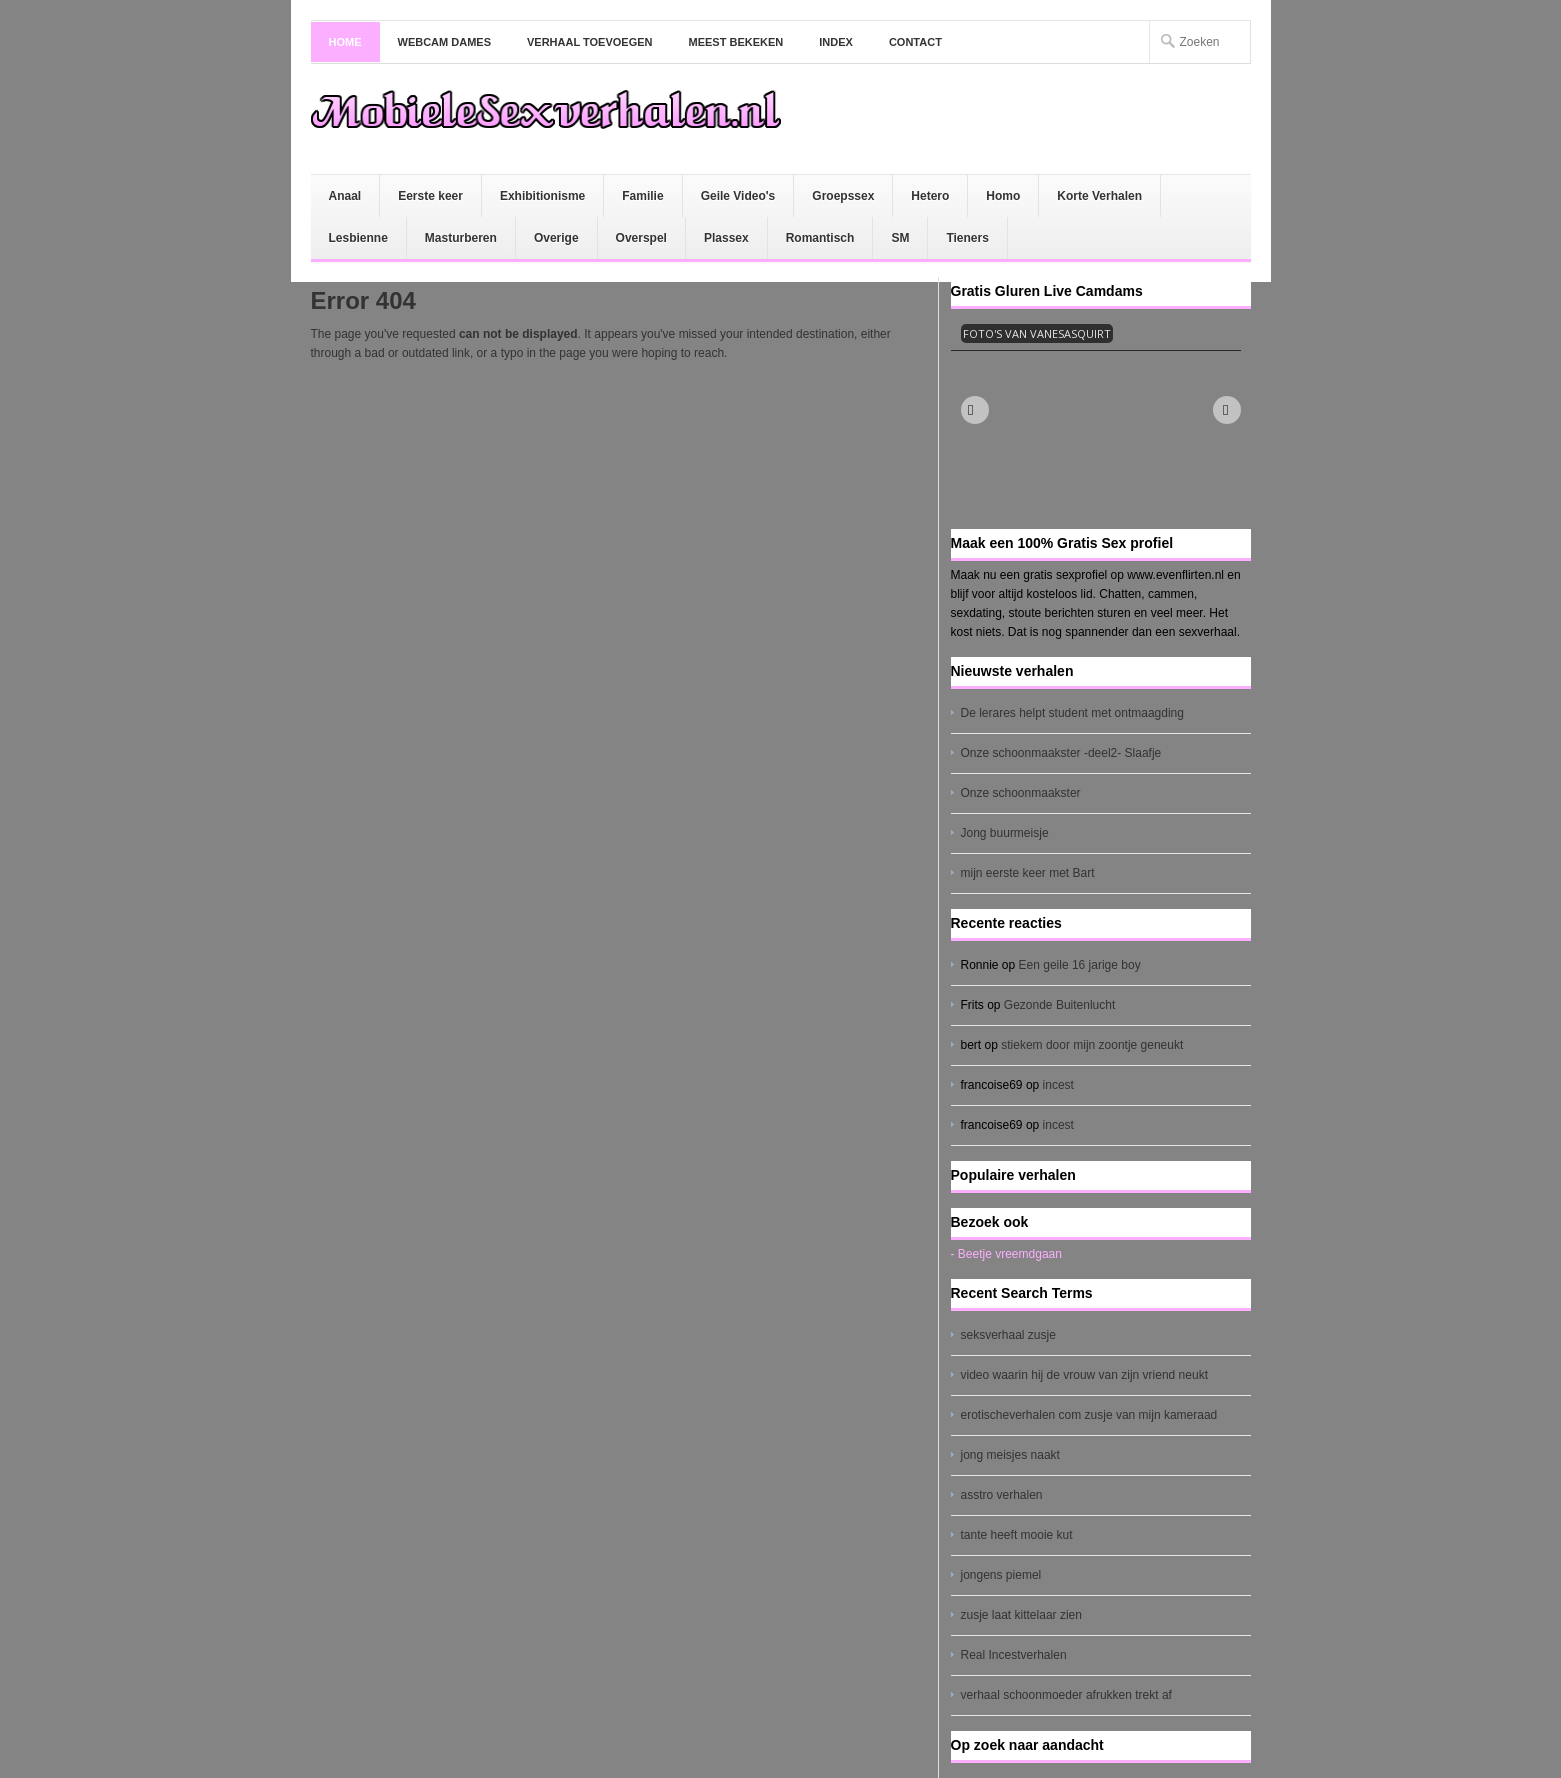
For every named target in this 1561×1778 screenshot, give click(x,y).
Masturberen (461, 238)
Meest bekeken (736, 42)
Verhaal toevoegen (590, 42)
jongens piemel (1001, 1575)
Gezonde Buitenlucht (1059, 1005)
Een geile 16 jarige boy (1080, 965)
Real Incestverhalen (1014, 1655)
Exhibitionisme (542, 196)
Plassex (726, 238)
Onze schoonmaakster (1021, 793)
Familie (642, 196)
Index (836, 42)
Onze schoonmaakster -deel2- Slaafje (1061, 753)
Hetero (930, 196)
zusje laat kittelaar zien (1021, 1615)
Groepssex (843, 196)
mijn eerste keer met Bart (1028, 873)
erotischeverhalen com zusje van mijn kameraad (1089, 1415)
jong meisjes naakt (1010, 1455)
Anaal (345, 196)
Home (345, 42)
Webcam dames (445, 42)
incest (1058, 1085)
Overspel (641, 238)
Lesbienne (358, 238)
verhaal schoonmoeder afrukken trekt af (1066, 1695)
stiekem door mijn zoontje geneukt (1092, 1045)
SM (900, 238)
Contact (915, 42)
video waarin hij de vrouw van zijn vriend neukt (1084, 1375)
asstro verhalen (1002, 1495)
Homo (1003, 196)
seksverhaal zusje (1008, 1335)
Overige (556, 238)
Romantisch (820, 238)
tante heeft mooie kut (1017, 1535)
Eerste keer (430, 196)
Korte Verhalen (1099, 196)
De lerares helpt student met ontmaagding (1072, 713)
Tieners (967, 238)
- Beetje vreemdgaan (1006, 1254)
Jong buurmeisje (1005, 833)
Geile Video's (738, 196)
